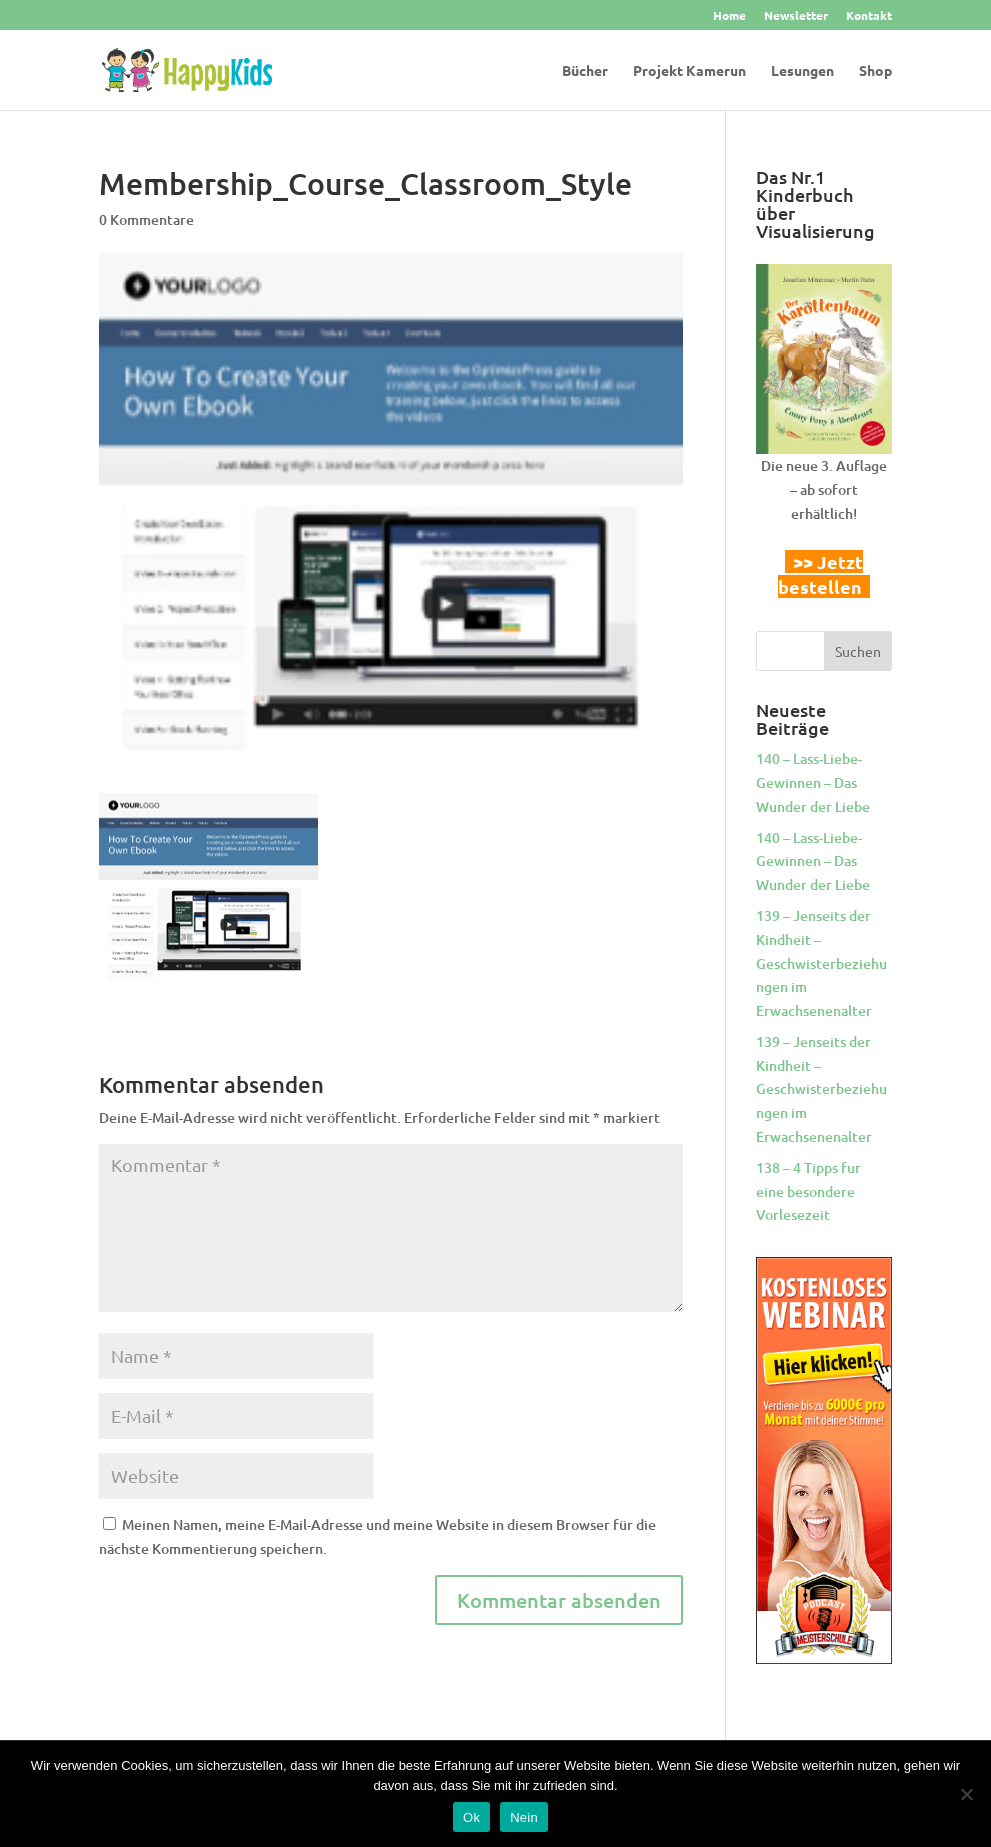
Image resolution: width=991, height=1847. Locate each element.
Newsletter (796, 16)
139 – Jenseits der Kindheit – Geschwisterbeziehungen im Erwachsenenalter (821, 963)
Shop (875, 71)
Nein (524, 1817)
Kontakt (869, 16)
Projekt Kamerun (689, 71)
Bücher (585, 71)
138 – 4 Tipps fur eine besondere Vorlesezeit (808, 1191)
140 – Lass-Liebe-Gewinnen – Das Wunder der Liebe (813, 782)
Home (729, 16)
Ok (471, 1817)
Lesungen (802, 71)
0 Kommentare (146, 219)
